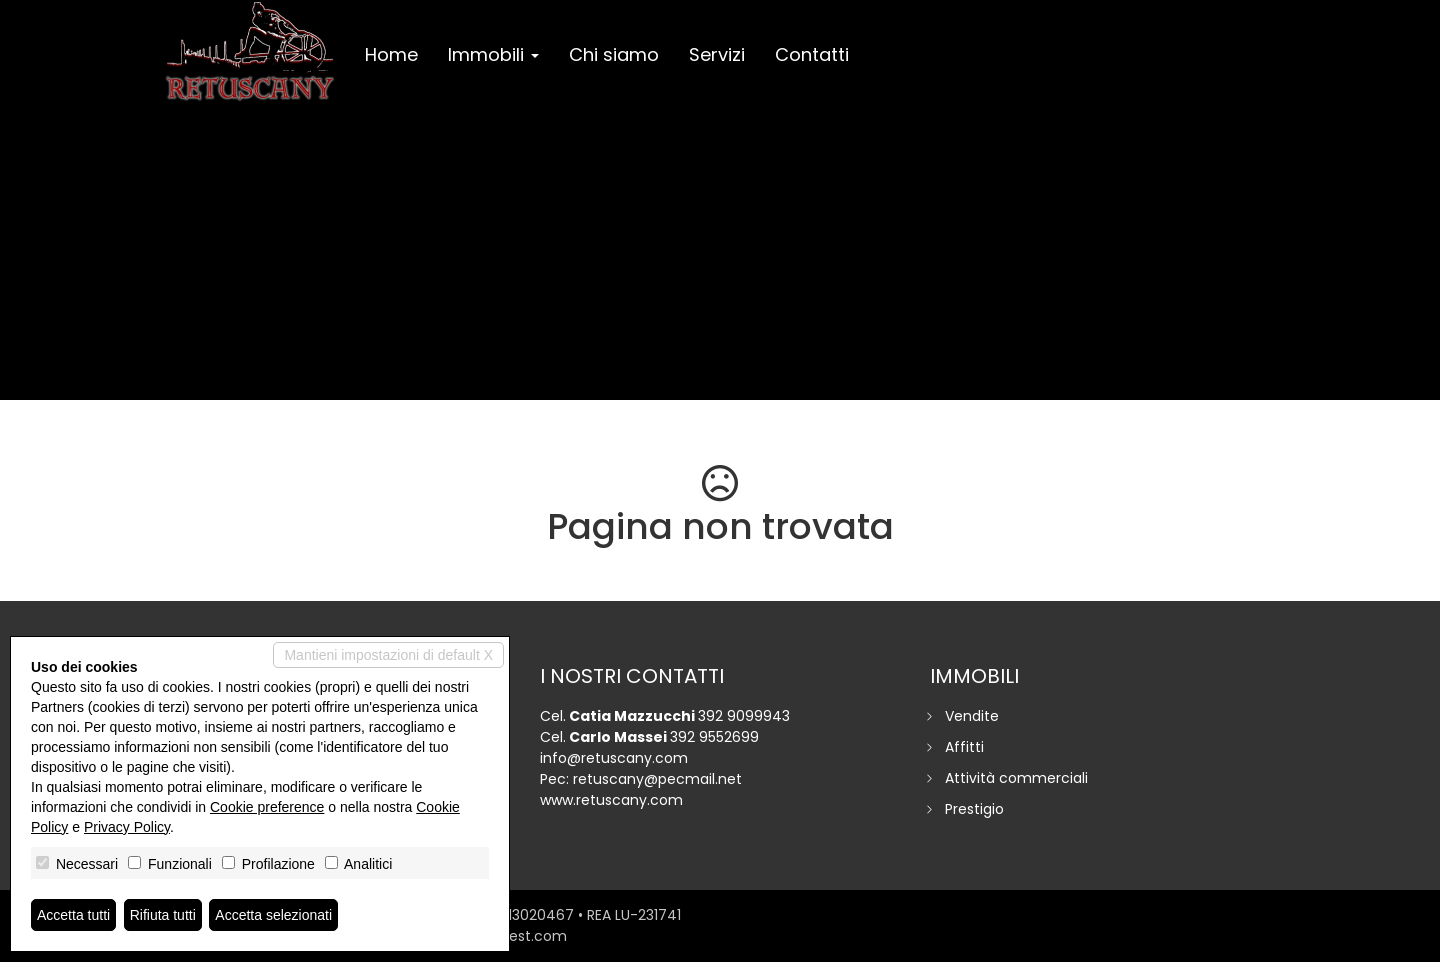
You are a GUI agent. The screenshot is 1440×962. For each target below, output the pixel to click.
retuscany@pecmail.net (657, 779)
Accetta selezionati (273, 915)
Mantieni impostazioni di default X (388, 655)
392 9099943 (744, 716)
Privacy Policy (127, 827)
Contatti (812, 54)
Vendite (972, 716)
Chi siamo (614, 54)
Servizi (717, 54)
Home (391, 54)
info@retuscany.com (614, 758)
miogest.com (520, 936)
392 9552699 (714, 737)
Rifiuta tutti (163, 915)
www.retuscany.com (611, 800)
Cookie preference (267, 807)
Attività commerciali (1016, 778)
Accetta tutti (73, 915)
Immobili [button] (493, 54)
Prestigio (974, 809)
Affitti (964, 747)
